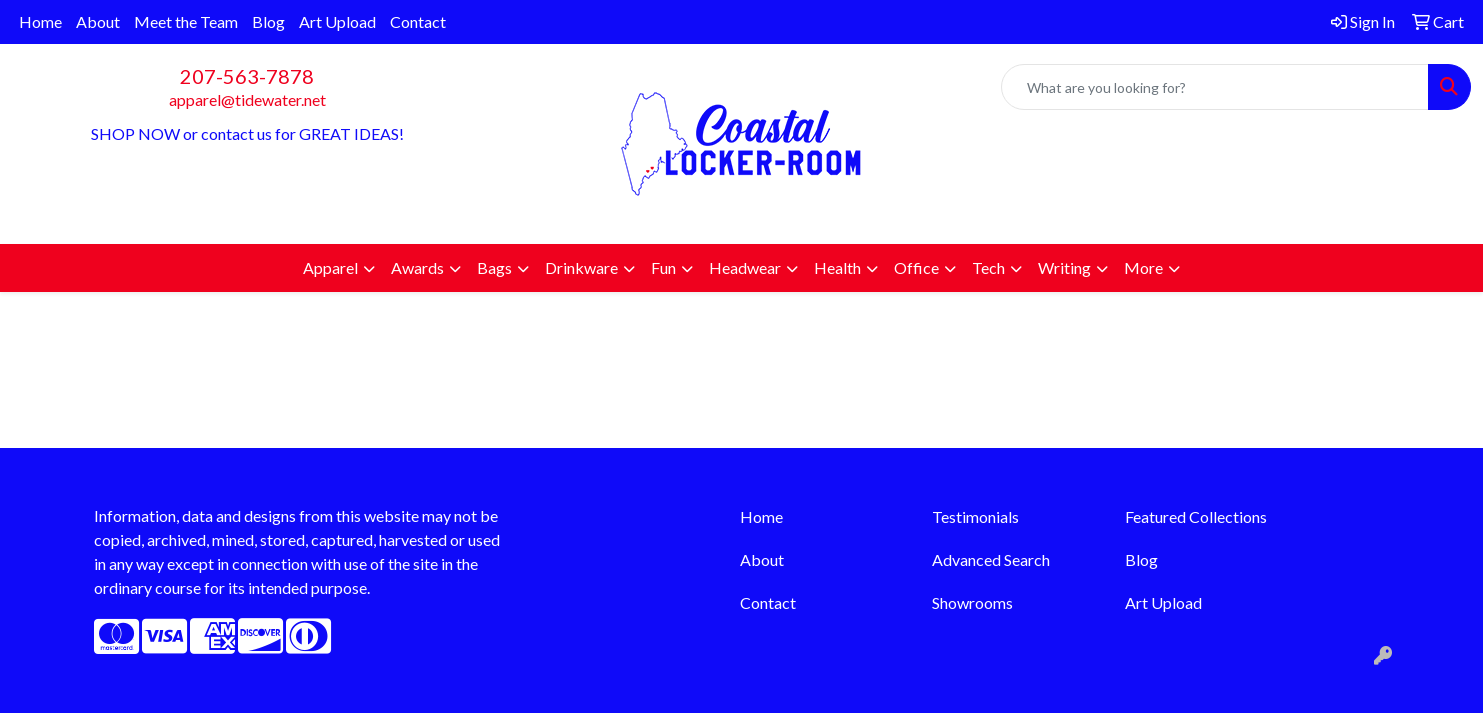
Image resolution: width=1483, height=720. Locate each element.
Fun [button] (663, 267)
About (98, 21)
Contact (418, 21)
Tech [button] (988, 267)
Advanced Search (991, 559)
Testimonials (975, 516)
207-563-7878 (247, 76)
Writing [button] (1064, 267)
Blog (268, 21)
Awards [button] (417, 267)
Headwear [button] (745, 267)
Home (40, 21)
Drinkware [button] (581, 267)
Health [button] (837, 267)
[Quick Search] (1215, 87)
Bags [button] (494, 267)
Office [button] (916, 267)
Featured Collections (1196, 516)
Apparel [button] (330, 267)
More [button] (1143, 267)
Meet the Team (186, 21)
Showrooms (972, 602)
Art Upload (337, 21)
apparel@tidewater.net (247, 99)
